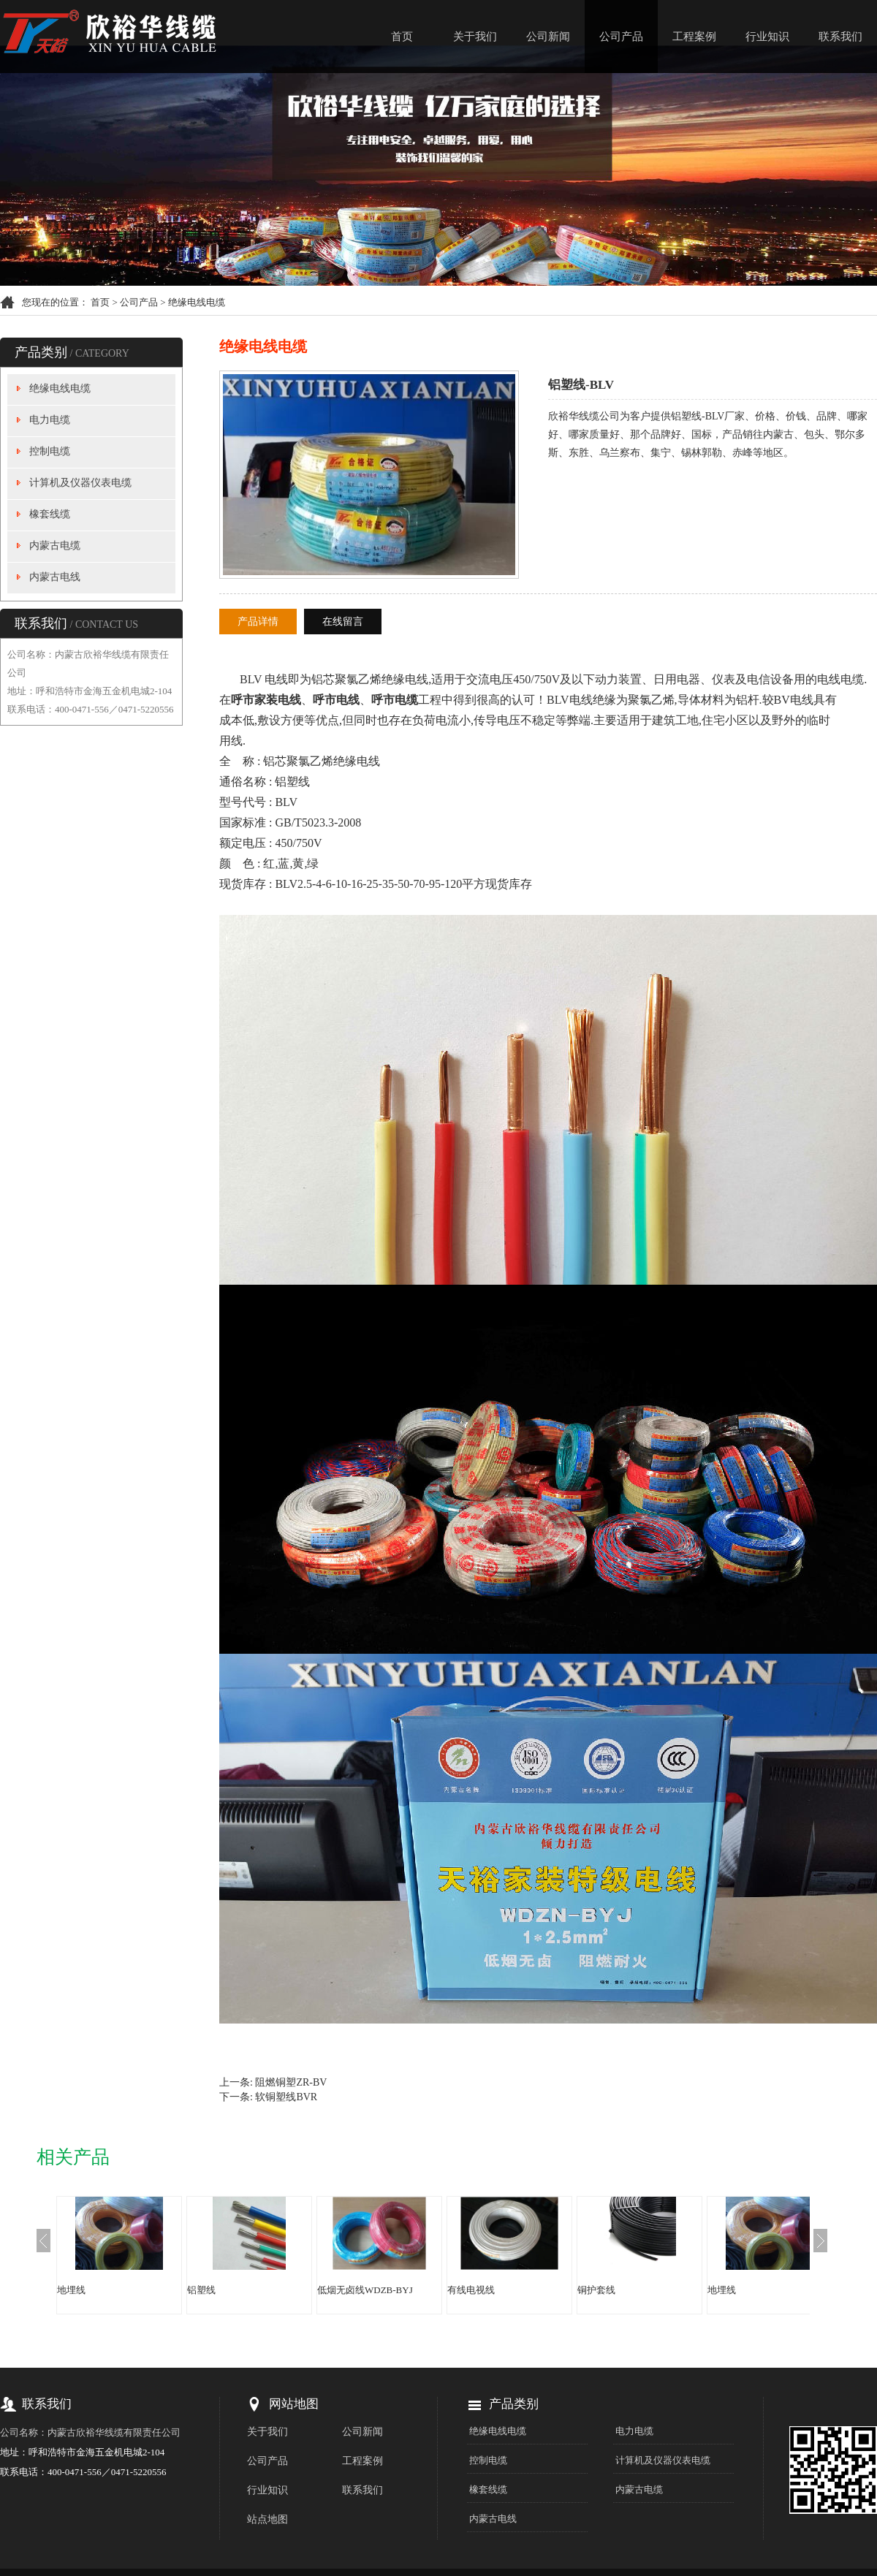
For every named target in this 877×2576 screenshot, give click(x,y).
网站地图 (294, 2404)
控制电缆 (49, 451)
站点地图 (267, 2519)
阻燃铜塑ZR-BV (291, 2082)
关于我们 (475, 36)
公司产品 (621, 36)
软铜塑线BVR (286, 2096)
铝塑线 (201, 2289)
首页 (402, 36)
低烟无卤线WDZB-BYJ (365, 2289)
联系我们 (840, 36)
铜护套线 (596, 2289)
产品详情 (258, 621)
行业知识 (767, 36)
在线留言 (342, 621)
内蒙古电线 (54, 576)
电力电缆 (49, 419)
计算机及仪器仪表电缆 (80, 482)
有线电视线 (471, 2289)
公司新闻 (548, 36)
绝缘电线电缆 (196, 302)
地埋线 (71, 2289)
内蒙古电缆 (54, 545)
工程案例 (694, 36)
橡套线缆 (49, 514)
